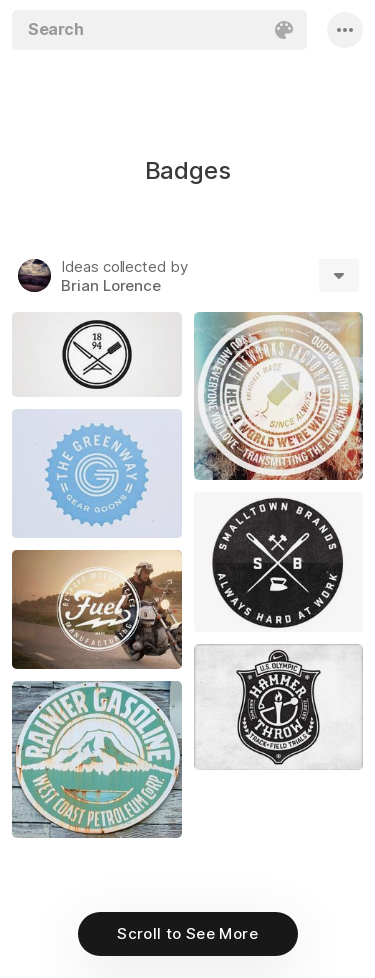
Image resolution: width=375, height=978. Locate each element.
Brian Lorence (111, 285)
